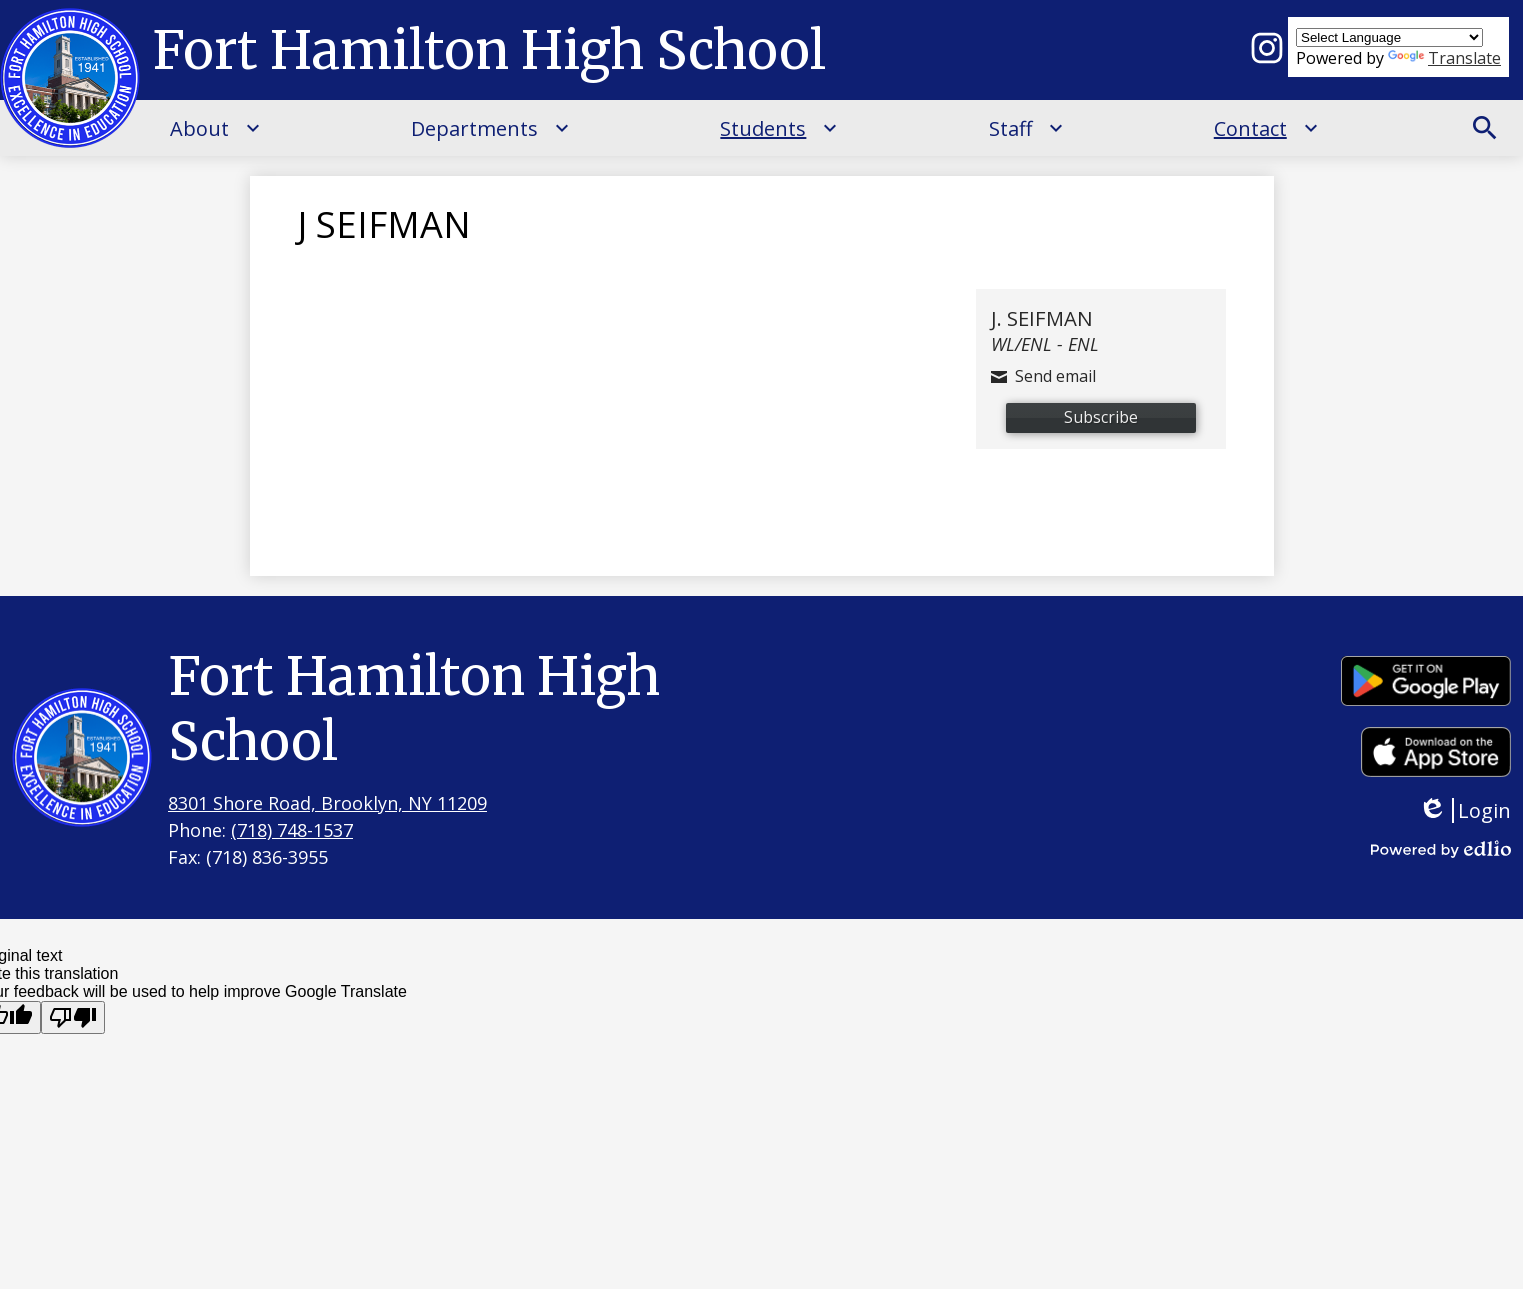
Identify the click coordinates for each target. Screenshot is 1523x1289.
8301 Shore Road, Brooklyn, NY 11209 (327, 803)
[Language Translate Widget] (1389, 37)
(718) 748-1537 (292, 830)
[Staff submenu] (1026, 128)
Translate (1444, 58)
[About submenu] (215, 128)
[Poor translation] (73, 1017)
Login (1464, 810)
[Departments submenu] (490, 128)
